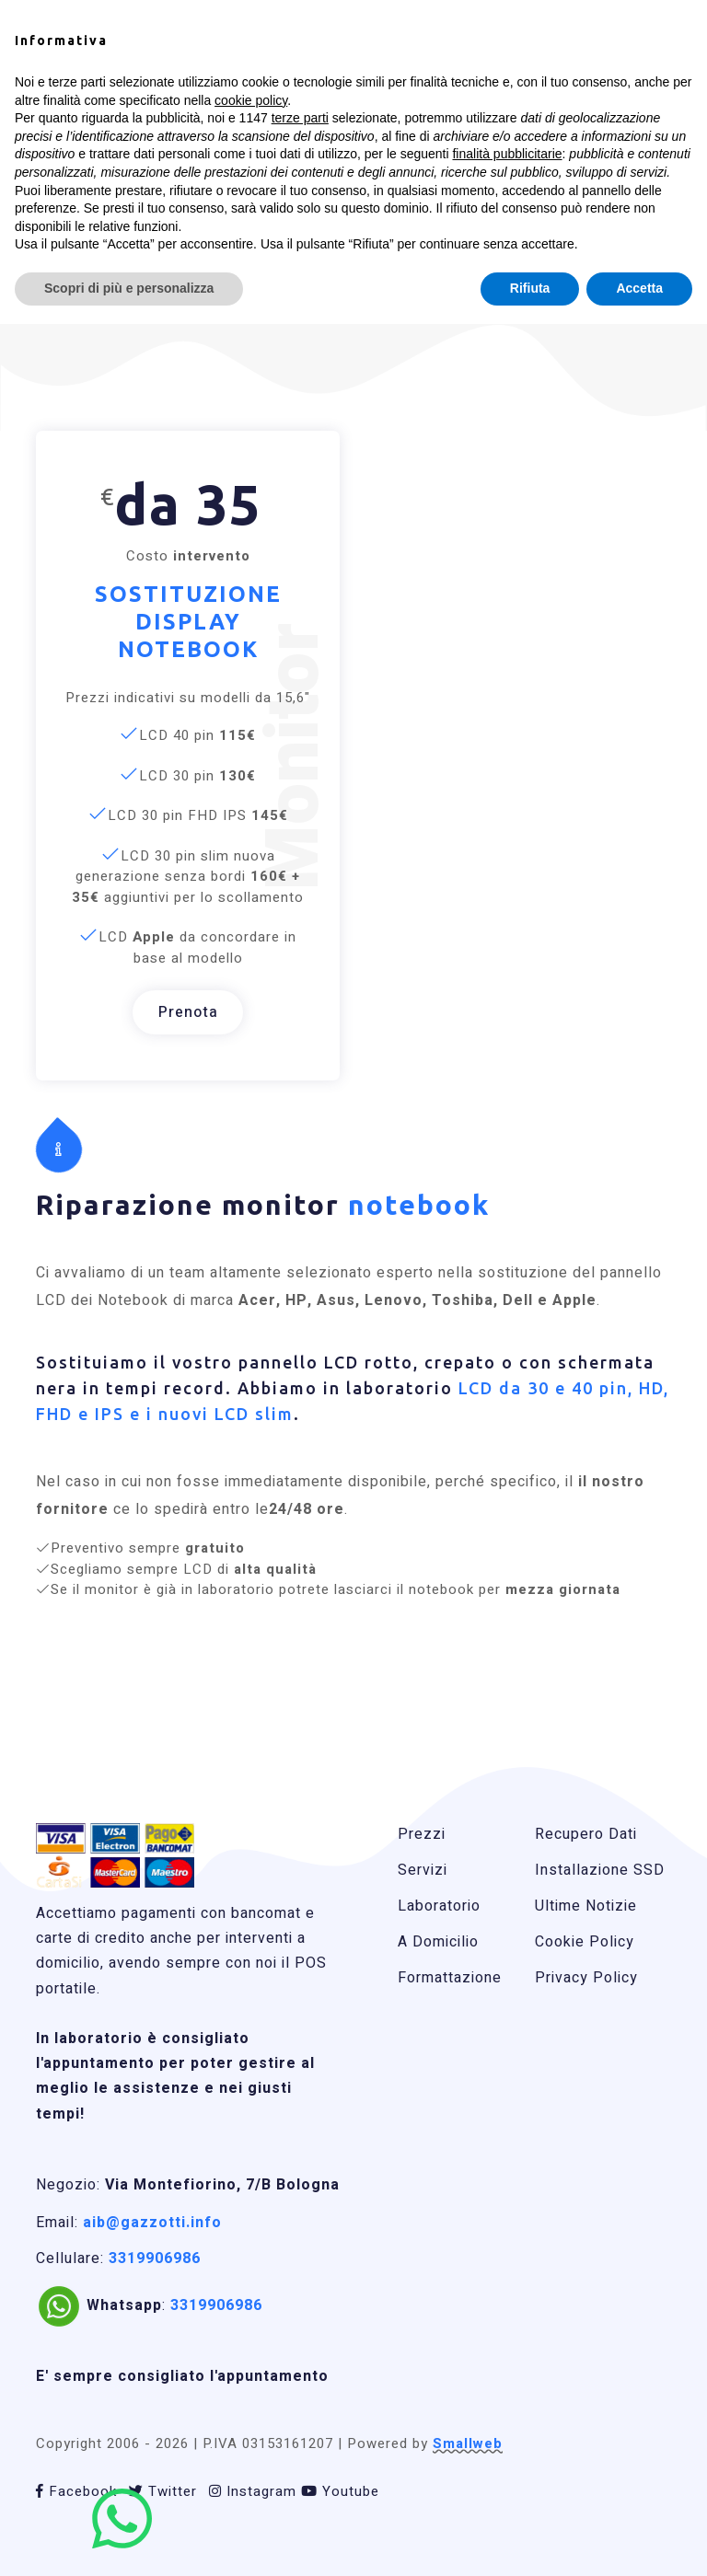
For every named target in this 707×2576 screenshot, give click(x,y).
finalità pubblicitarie (507, 153)
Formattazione (450, 1978)
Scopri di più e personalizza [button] (129, 288)
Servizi (422, 1870)
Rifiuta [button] (530, 288)
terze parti (300, 117)
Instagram (252, 2491)
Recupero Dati (586, 1834)
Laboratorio (439, 1906)
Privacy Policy (586, 1978)
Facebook (76, 2491)
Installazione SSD (600, 1870)
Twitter (163, 2491)
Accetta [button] (639, 288)
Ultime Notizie (586, 1906)
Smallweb (468, 2443)
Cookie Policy (584, 1942)
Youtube (340, 2491)
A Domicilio (438, 1942)
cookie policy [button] (250, 100)
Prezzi (422, 1834)
